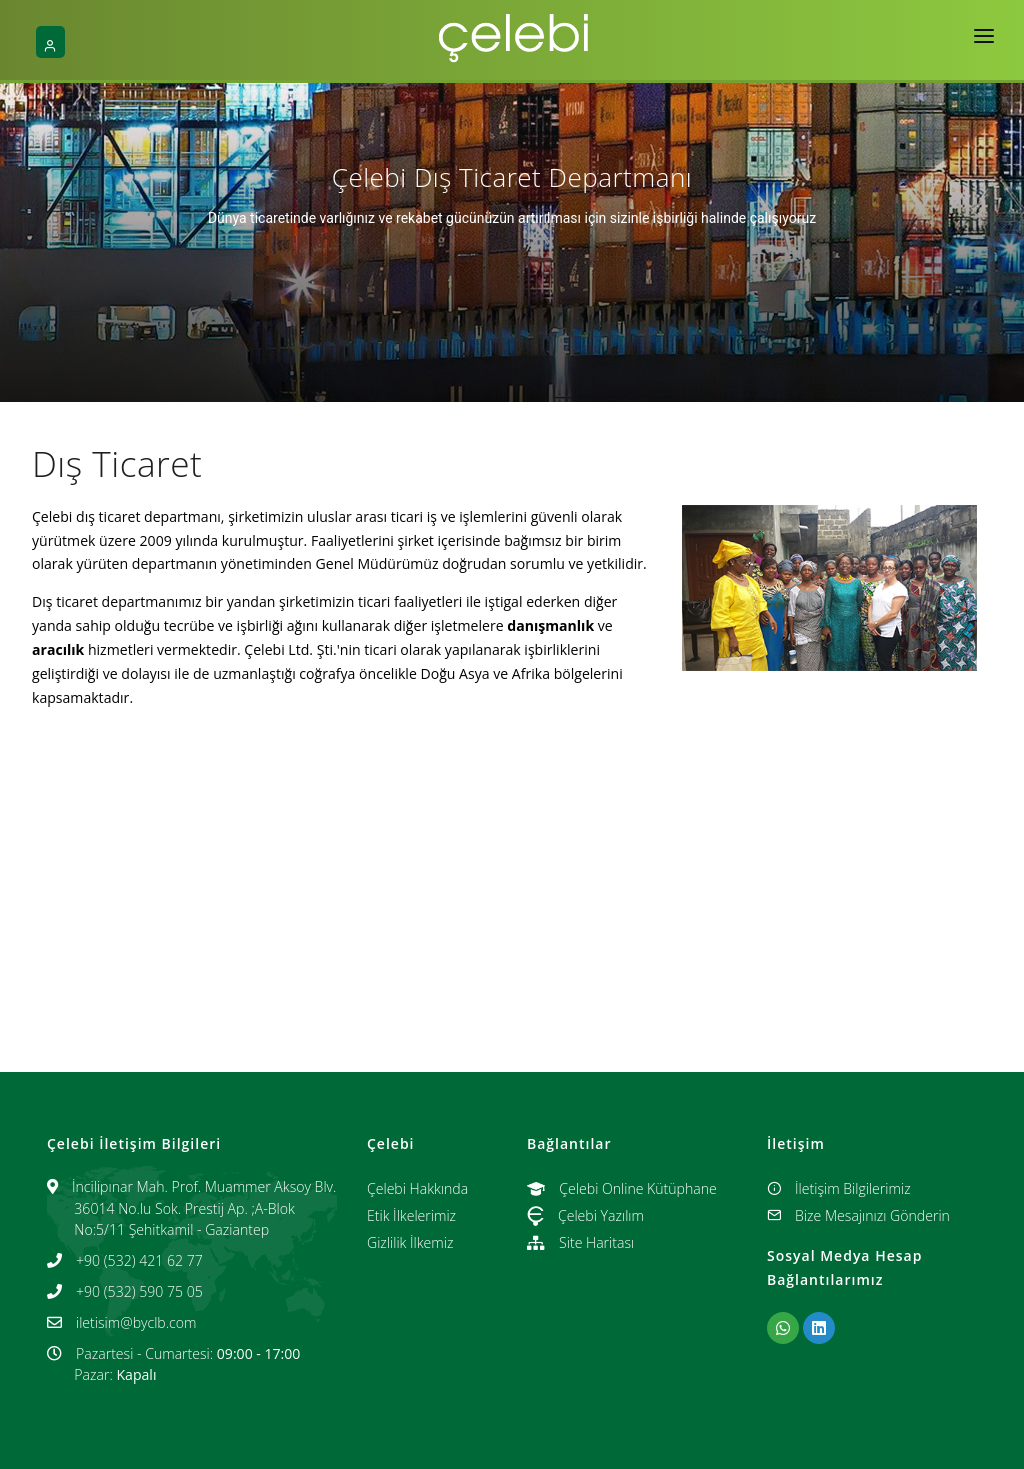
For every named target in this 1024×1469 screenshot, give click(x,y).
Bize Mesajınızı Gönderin (858, 1215)
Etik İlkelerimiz (411, 1215)
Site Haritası (580, 1242)
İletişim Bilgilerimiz (839, 1188)
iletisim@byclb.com (136, 1322)
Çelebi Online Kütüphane (622, 1188)
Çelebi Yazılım (585, 1215)
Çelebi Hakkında (417, 1188)
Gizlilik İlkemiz (410, 1242)
